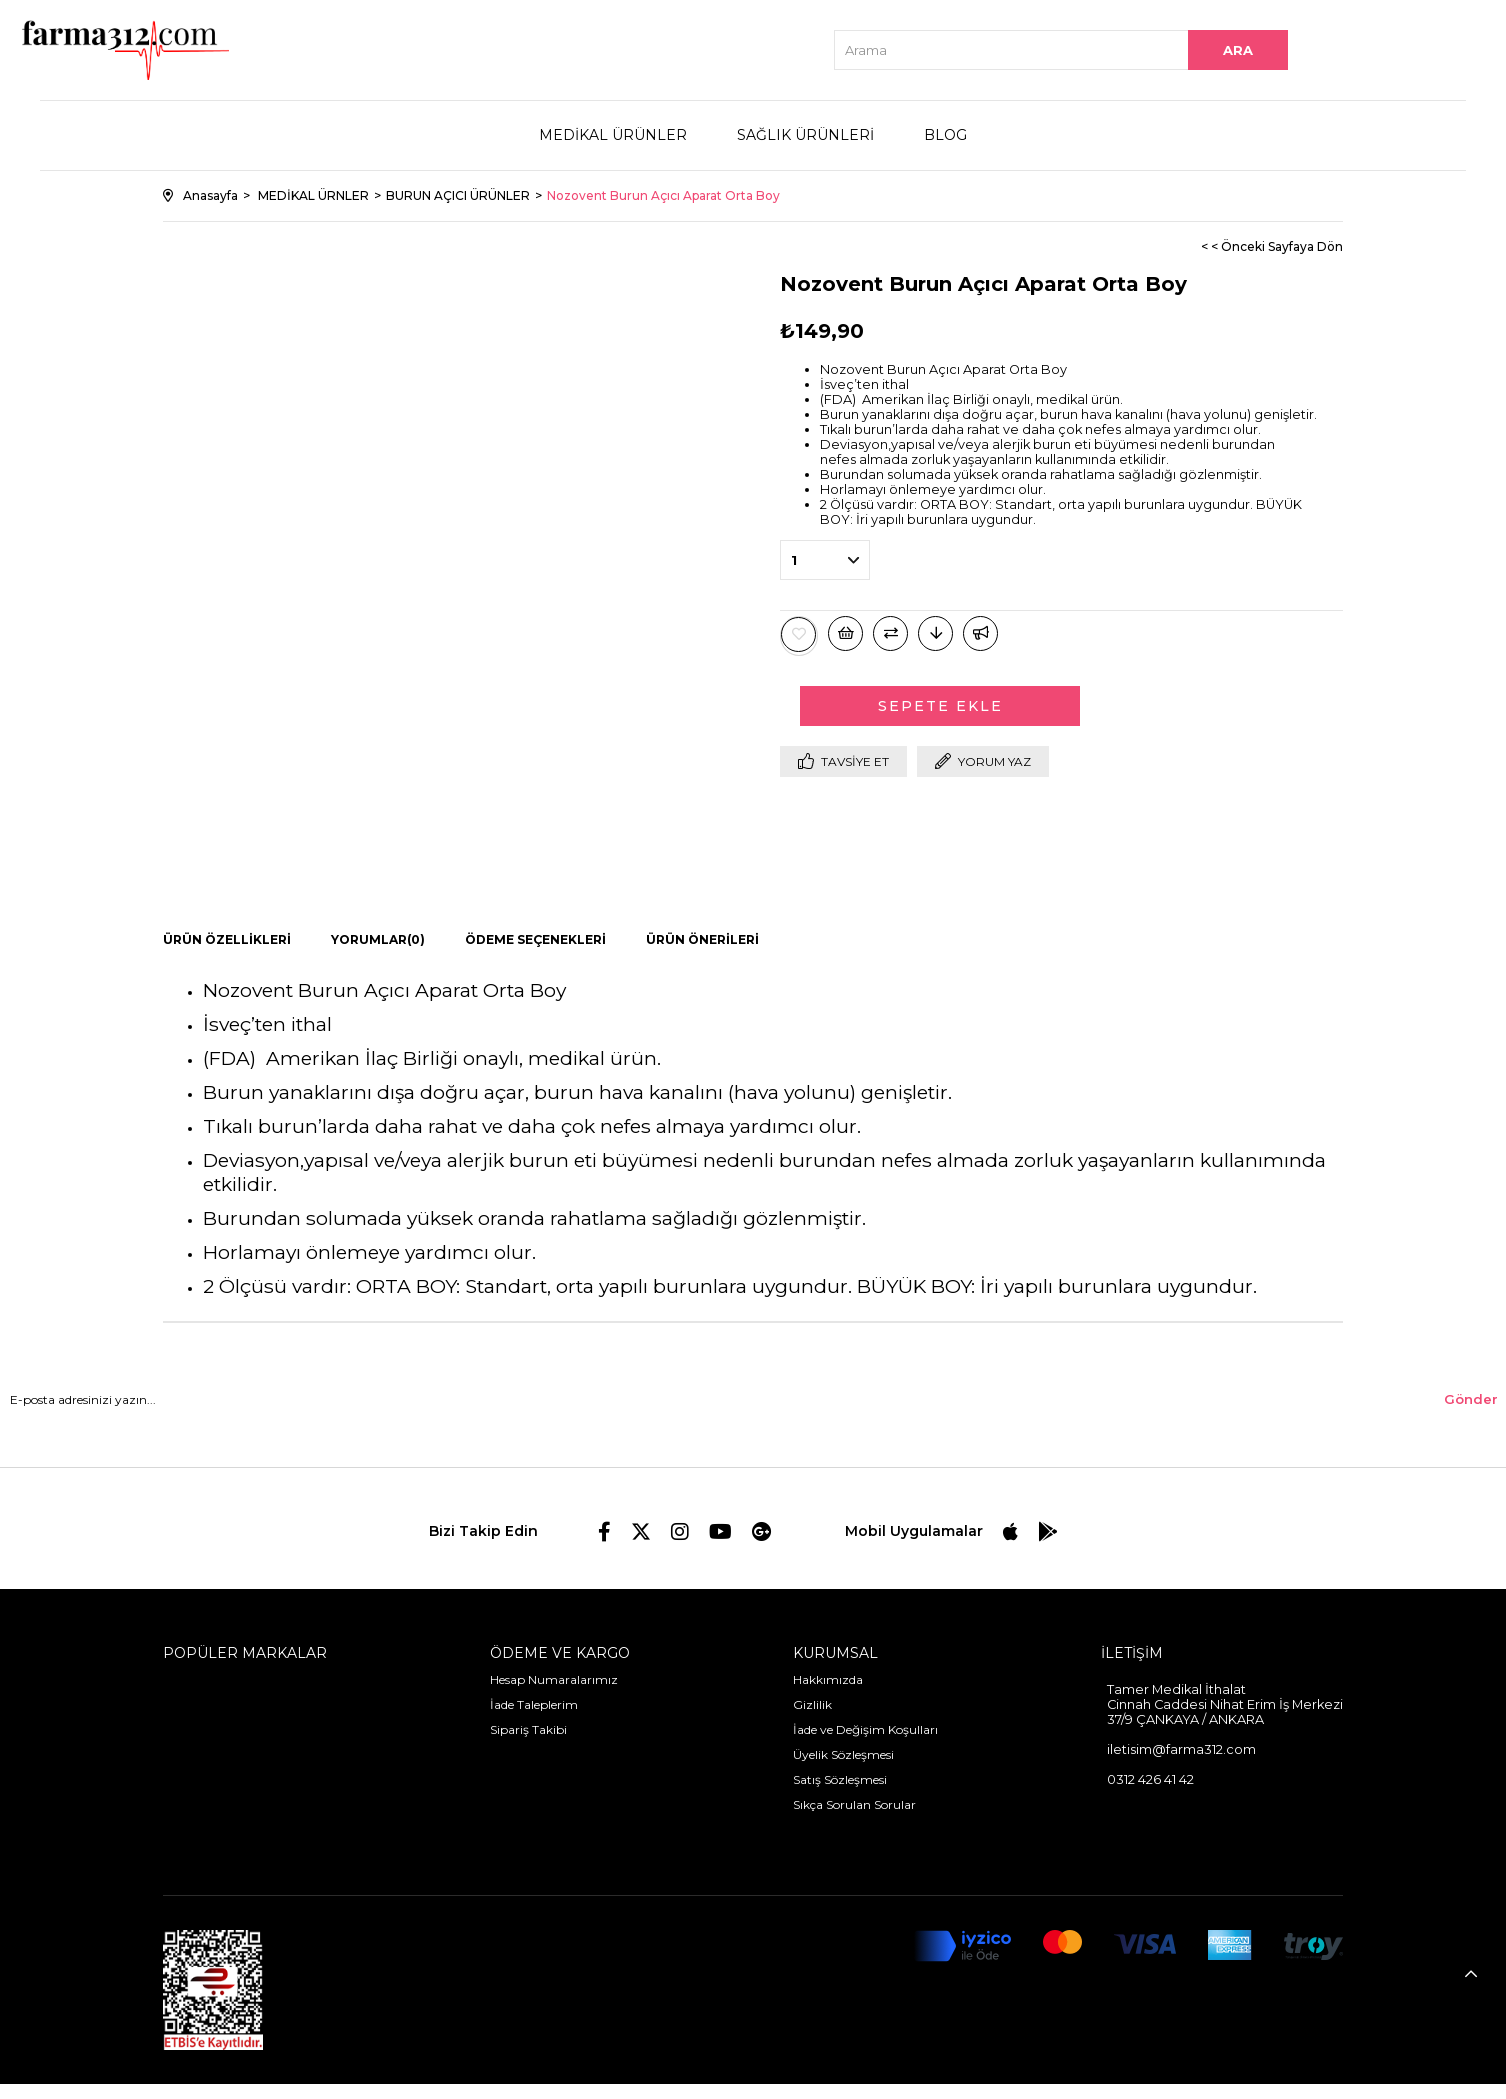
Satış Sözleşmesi (840, 1779)
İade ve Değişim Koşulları (865, 1729)
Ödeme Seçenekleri (535, 939)
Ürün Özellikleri (227, 939)
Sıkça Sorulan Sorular (854, 1804)
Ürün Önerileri (702, 939)
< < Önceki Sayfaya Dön (1272, 246)
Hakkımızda (828, 1679)
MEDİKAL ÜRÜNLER (613, 135)
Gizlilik (812, 1704)
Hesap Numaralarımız (554, 1679)
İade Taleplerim (534, 1704)
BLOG (945, 135)
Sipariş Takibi (528, 1729)
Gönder (1471, 1399)
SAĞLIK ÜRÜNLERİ (805, 135)
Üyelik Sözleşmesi (843, 1754)
